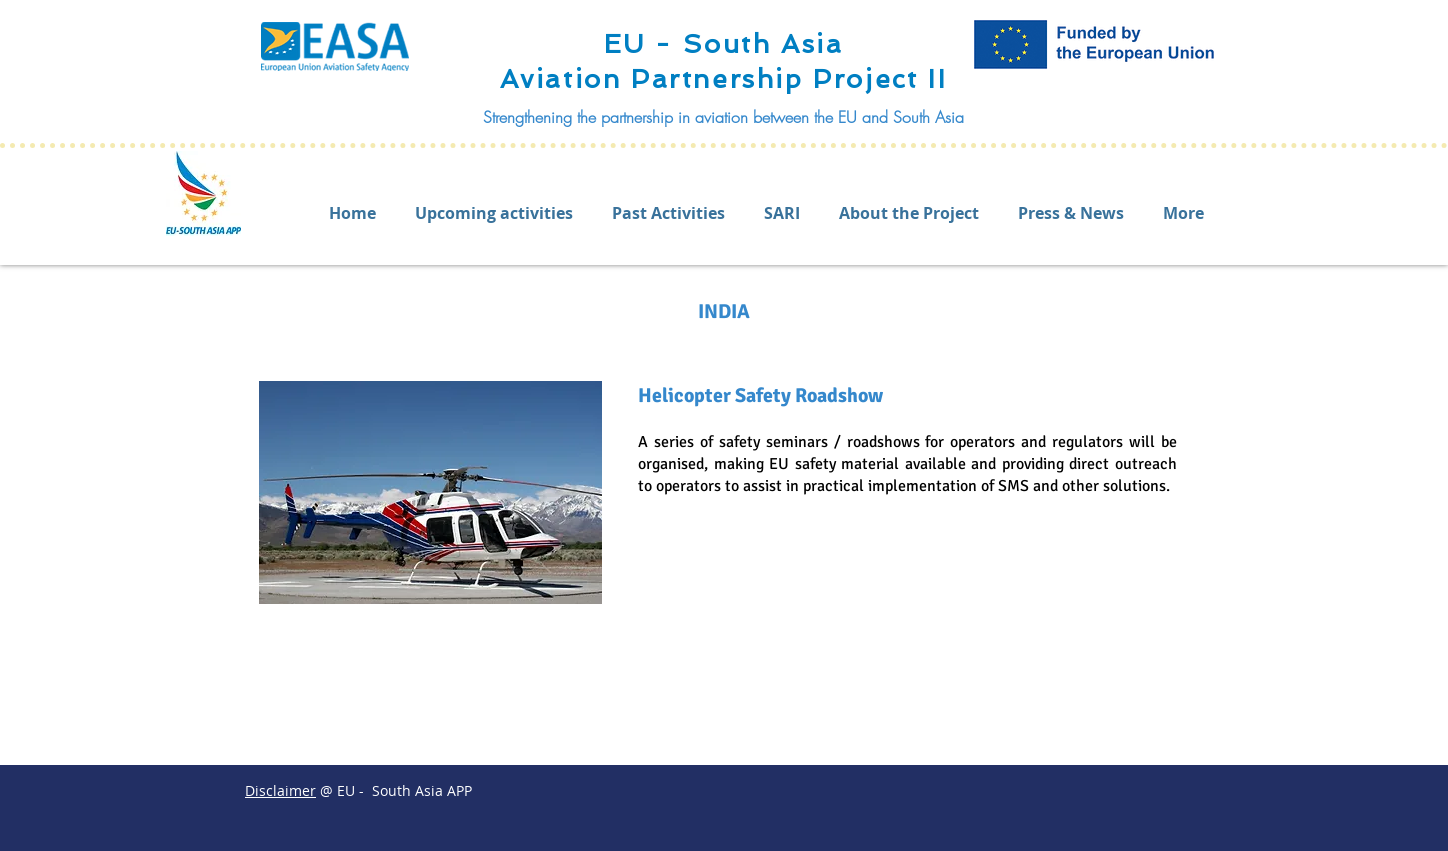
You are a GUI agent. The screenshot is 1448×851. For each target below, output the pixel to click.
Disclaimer (280, 790)
